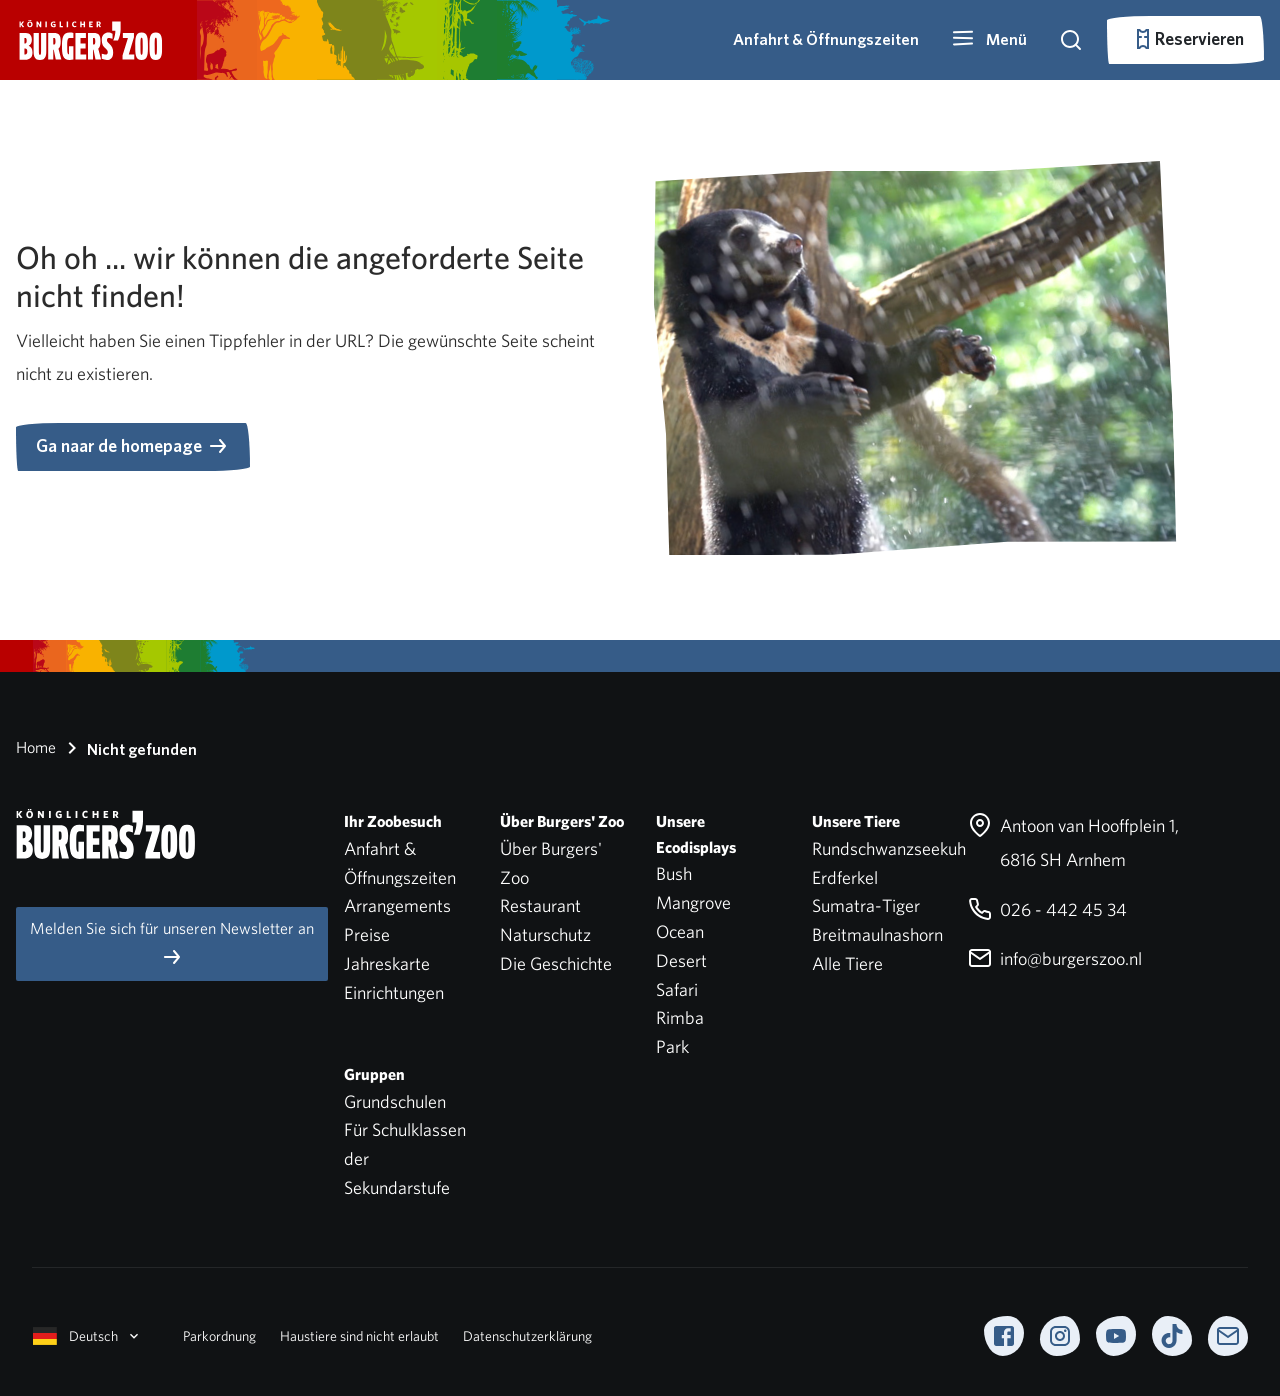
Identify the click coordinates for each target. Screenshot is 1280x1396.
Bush (674, 873)
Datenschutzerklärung (527, 1336)
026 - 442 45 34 (1047, 909)
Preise (367, 934)
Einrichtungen (394, 992)
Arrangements (397, 905)
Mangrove (693, 902)
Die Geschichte (556, 963)
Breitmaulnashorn (877, 934)
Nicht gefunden (128, 748)
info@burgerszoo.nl (1055, 958)
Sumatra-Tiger (866, 905)
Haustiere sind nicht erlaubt (359, 1336)
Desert (681, 960)
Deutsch (87, 1336)
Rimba (680, 1017)
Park (672, 1046)
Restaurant (540, 905)
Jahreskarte (387, 963)
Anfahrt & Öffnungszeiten (826, 39)
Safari (677, 989)
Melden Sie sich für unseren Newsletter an (172, 943)
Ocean (680, 931)
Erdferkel (845, 877)
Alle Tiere (847, 963)
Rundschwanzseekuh (889, 848)
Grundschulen (395, 1101)
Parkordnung (219, 1336)
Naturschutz (545, 934)
